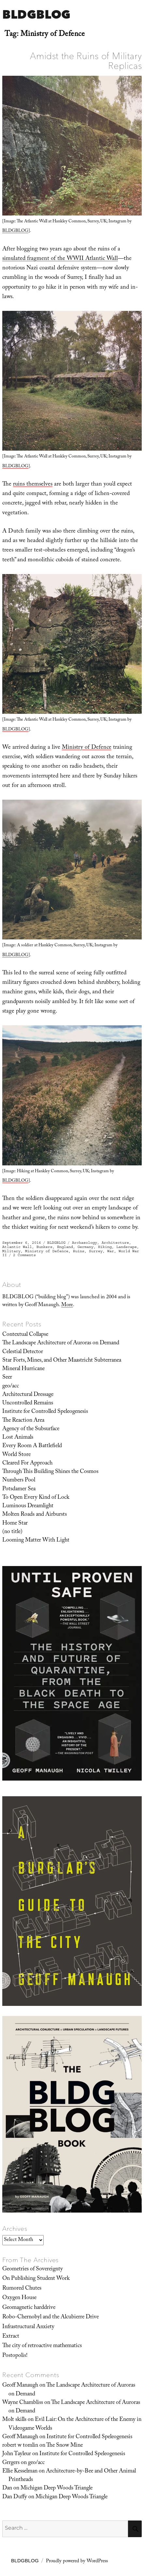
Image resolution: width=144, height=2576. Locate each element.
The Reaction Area (23, 1421)
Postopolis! (14, 2356)
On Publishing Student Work (36, 2279)
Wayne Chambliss (22, 2403)
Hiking (105, 1247)
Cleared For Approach (27, 1463)
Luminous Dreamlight (27, 1506)
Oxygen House (19, 2298)
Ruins (78, 1251)
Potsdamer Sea (19, 1489)
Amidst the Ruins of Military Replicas (86, 60)
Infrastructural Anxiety (28, 2327)
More (67, 1305)
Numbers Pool (18, 1480)
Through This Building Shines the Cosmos (50, 1472)
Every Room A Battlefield (32, 1446)
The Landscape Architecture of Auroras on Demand (60, 1343)
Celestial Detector (22, 1352)
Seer (7, 1378)
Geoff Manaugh (20, 2386)
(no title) (12, 1532)
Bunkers (44, 1247)
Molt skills (14, 2420)
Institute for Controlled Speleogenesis (45, 1412)
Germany (86, 1247)
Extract (10, 2337)
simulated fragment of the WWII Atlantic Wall (60, 259)
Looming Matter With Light (35, 1540)
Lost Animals (17, 1438)
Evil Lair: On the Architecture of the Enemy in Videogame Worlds (74, 2424)
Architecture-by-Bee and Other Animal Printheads (72, 2476)
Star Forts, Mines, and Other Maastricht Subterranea (61, 1361)
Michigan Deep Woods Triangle (57, 2488)
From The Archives (30, 2260)
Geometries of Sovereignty (32, 2269)
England (65, 1247)
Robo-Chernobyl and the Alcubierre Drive (50, 2317)
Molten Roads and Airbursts (34, 1515)
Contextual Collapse (25, 1335)
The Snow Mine (64, 2446)
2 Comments (24, 1255)
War (110, 1251)
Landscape (126, 1247)
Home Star (15, 1523)
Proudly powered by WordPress (77, 2561)
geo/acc (10, 1386)
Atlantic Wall (17, 1247)
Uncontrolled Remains (27, 1403)
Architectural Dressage (27, 1395)
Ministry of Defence (86, 748)
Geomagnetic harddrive (28, 2308)
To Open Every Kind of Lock (35, 1498)
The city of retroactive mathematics (42, 2346)
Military (11, 1251)
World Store (16, 1455)
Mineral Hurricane (23, 1369)
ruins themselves (32, 485)
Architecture (115, 1242)
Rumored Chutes (21, 2289)
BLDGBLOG (36, 14)
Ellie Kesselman (19, 2471)
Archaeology (84, 1242)
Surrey (96, 1251)
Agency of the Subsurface (30, 1429)
